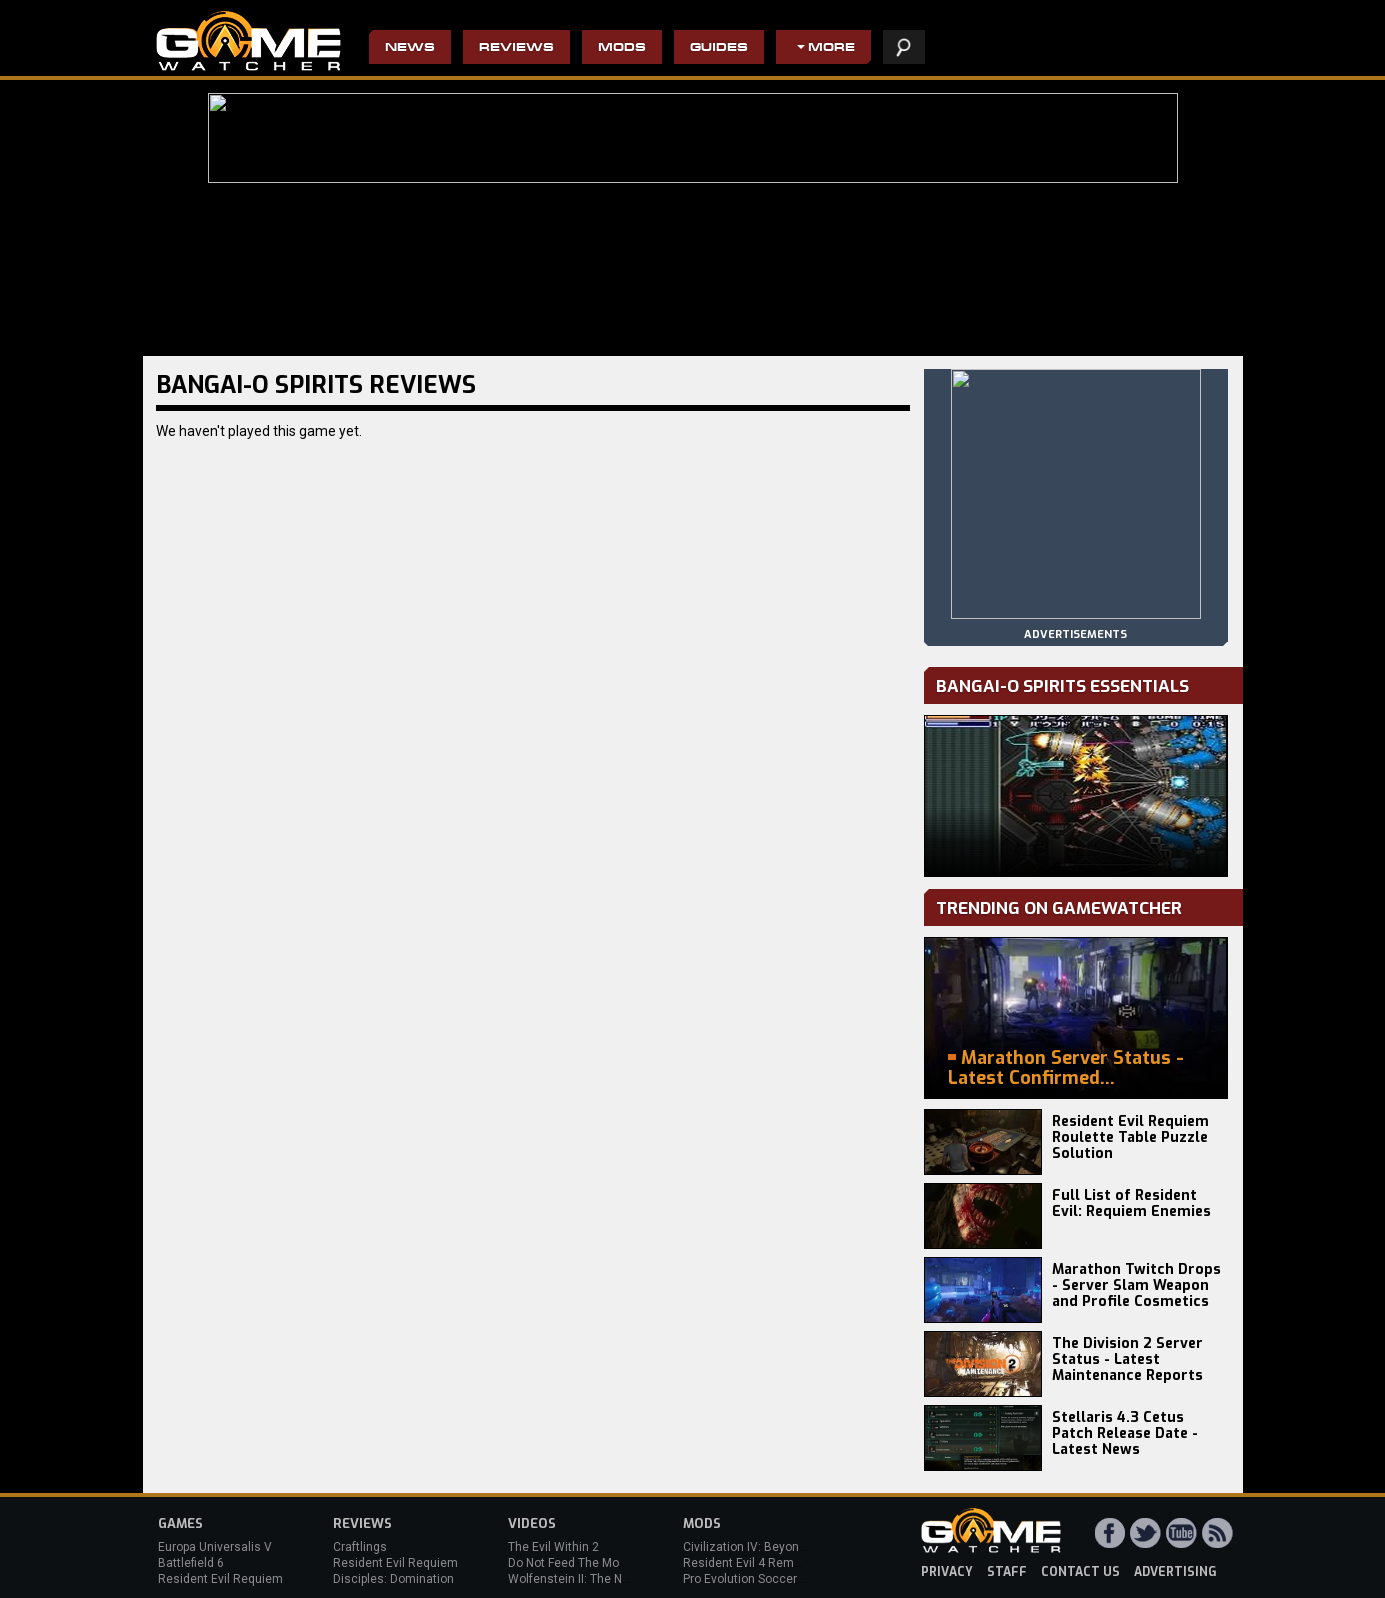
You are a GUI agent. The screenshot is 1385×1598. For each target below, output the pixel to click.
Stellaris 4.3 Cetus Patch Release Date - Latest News (1125, 1433)
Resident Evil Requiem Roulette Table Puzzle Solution (1130, 1137)
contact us (1080, 1572)
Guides (719, 48)
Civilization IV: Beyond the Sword (773, 1547)
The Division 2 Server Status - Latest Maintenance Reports (1127, 1359)
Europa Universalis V (215, 1547)
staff (1007, 1572)
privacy (947, 1572)
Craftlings (360, 1547)
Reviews (516, 48)
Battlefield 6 (191, 1563)
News (410, 48)
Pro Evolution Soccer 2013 (755, 1579)
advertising (1175, 1572)
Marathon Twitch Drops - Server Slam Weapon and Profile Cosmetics (1136, 1285)
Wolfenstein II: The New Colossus (601, 1579)
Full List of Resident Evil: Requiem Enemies (1131, 1203)
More (831, 48)
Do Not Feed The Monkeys (580, 1563)
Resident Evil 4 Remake (748, 1563)
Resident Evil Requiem (220, 1579)
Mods (622, 48)
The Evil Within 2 (553, 1547)
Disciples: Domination (393, 1579)
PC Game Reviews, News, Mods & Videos (248, 41)
